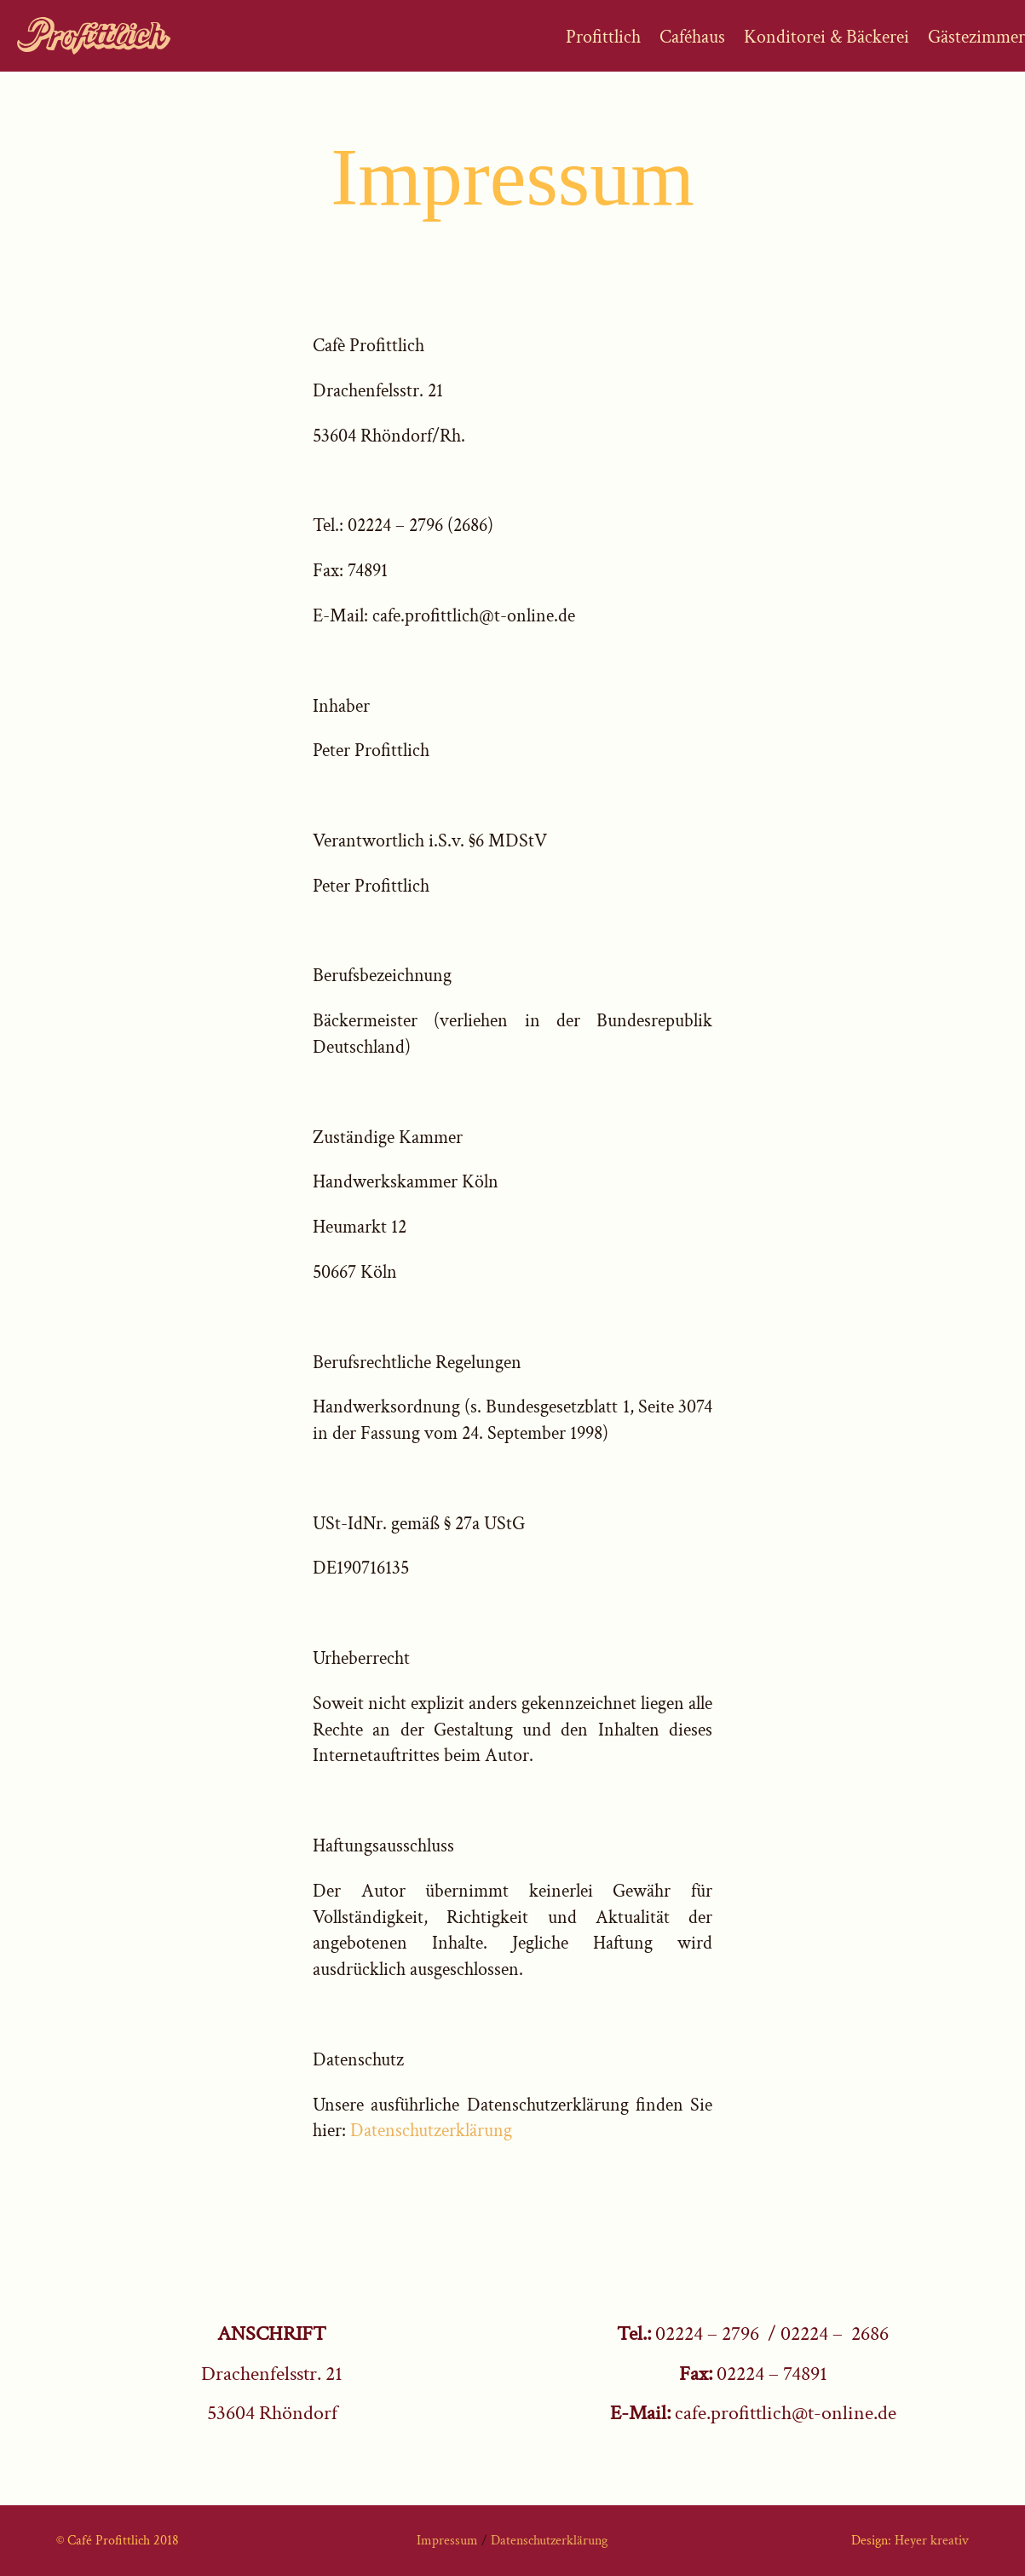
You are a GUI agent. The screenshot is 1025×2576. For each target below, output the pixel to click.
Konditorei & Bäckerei (826, 38)
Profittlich (603, 38)
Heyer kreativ (932, 2541)
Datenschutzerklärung (431, 2130)
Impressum (449, 2541)
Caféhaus (692, 38)
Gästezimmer (976, 38)
